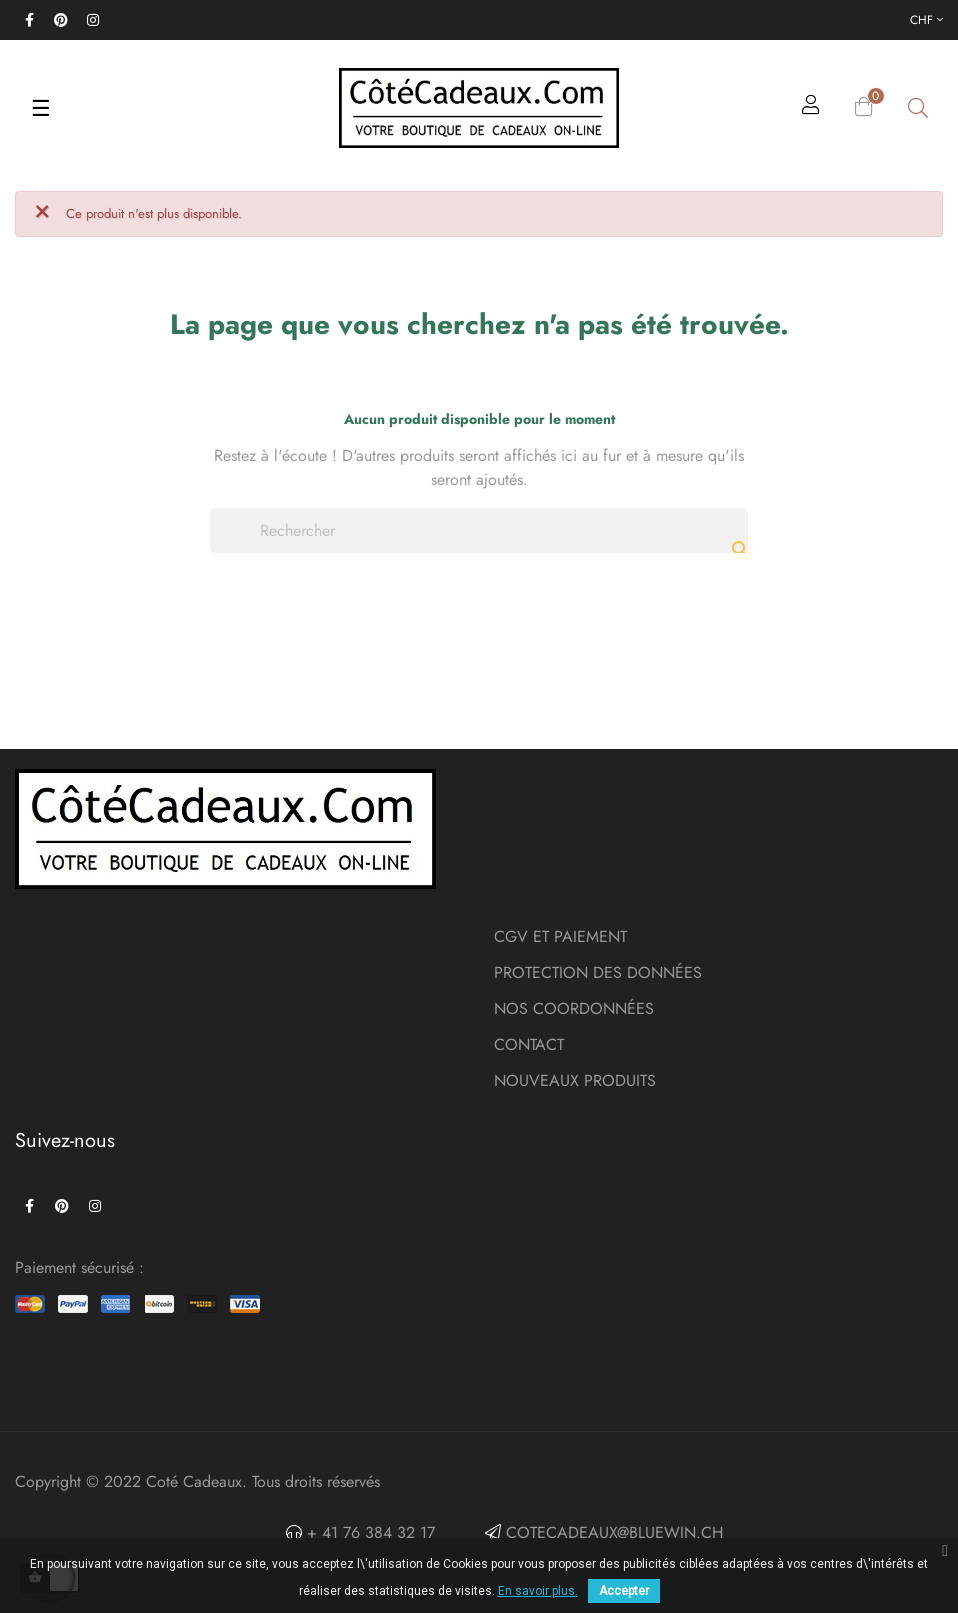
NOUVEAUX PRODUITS (575, 1080)
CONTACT (529, 1044)
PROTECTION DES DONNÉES (598, 972)
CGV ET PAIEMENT (560, 936)
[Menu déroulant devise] (926, 20)
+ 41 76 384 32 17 (368, 1532)
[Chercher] (479, 530)
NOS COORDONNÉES (574, 1008)
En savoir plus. (538, 1591)
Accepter (624, 1591)
